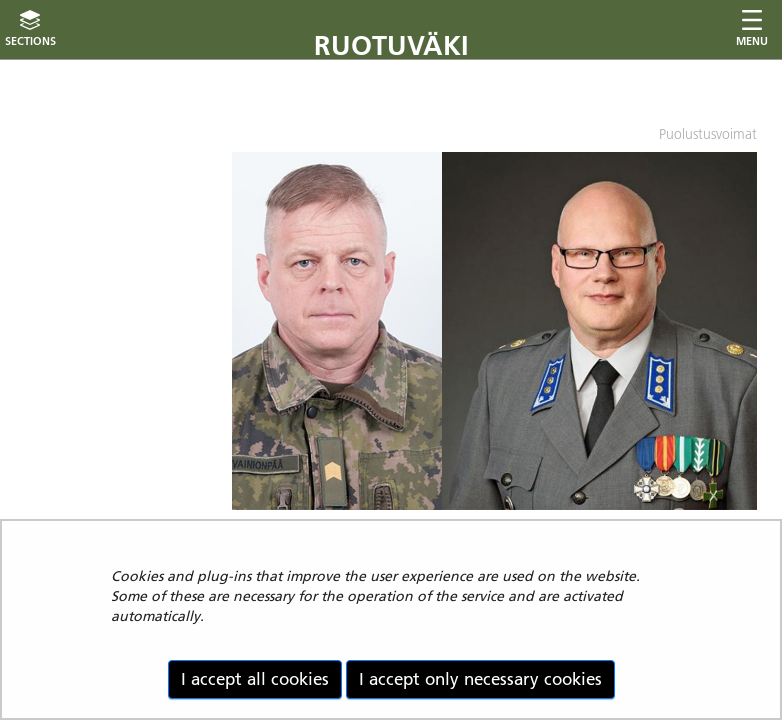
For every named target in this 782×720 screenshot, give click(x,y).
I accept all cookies (255, 679)
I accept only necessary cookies (480, 679)
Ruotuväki (391, 45)
